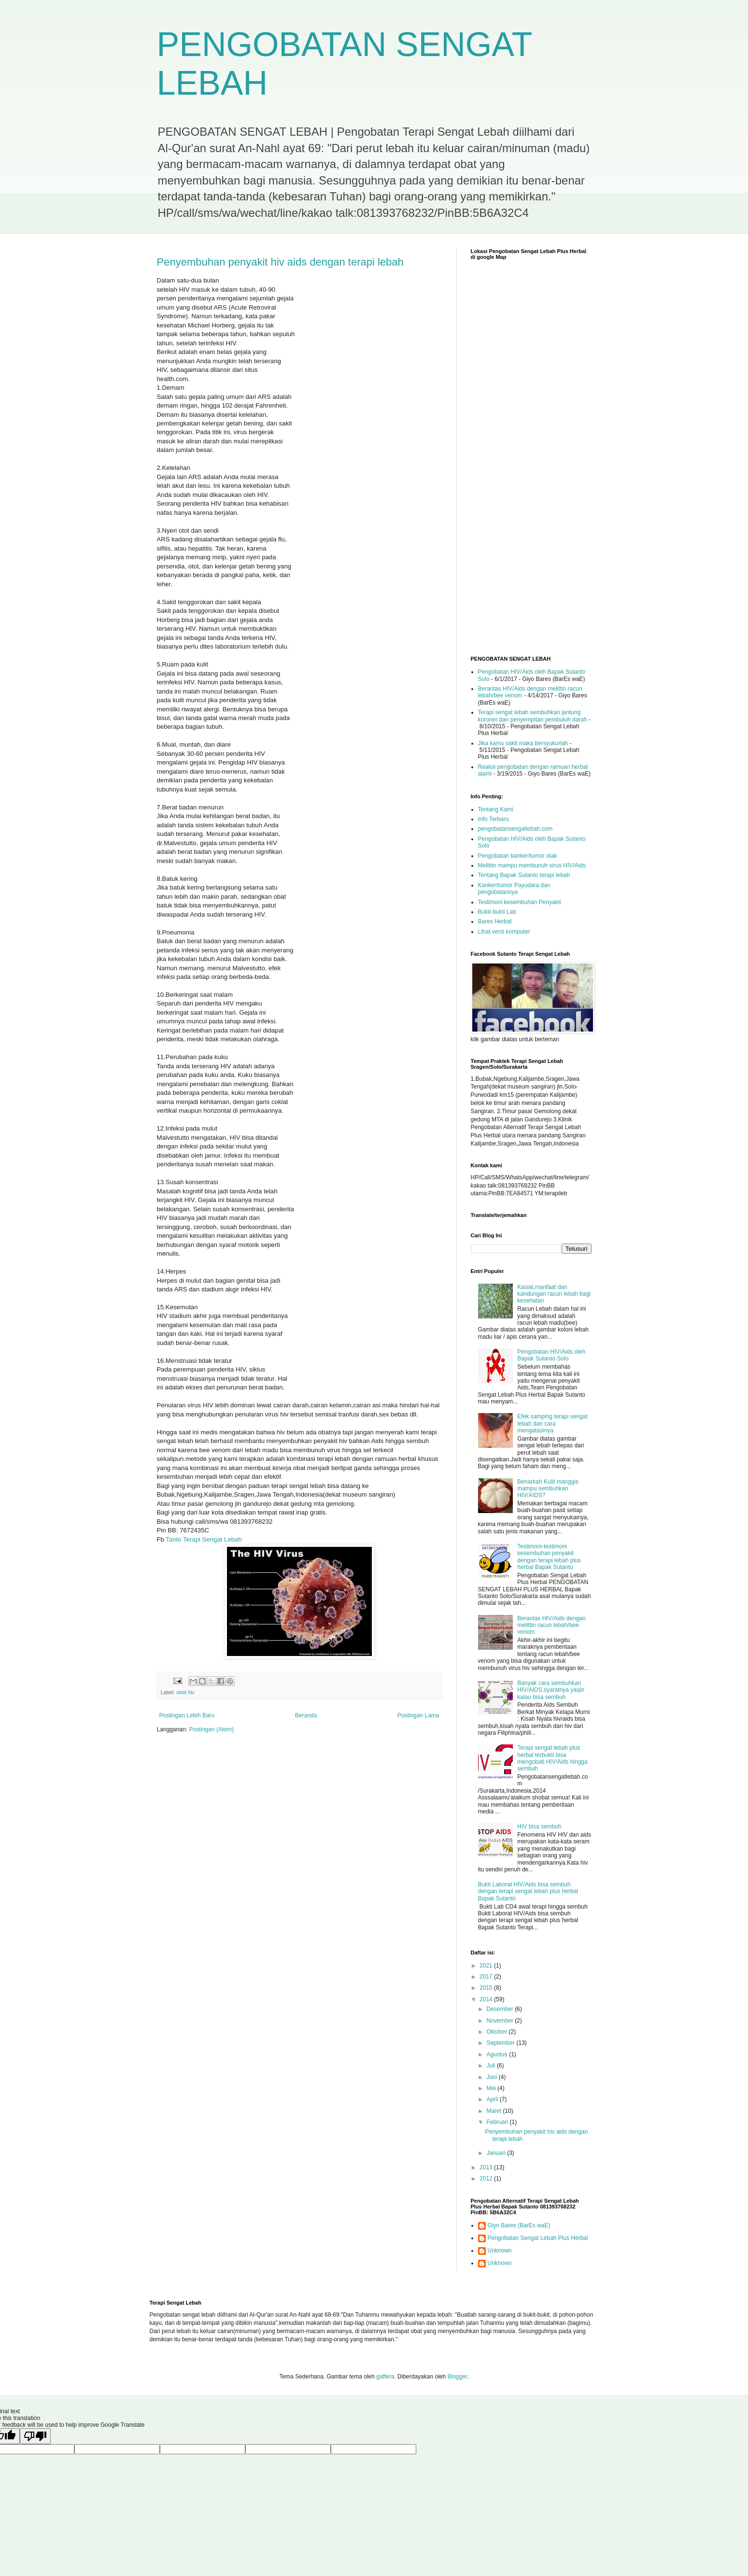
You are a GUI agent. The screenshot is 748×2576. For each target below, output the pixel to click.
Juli (491, 2065)
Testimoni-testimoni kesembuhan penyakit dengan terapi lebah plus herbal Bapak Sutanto (548, 1557)
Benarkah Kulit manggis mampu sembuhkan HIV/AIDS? (548, 1488)
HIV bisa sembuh (539, 1826)
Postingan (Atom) (211, 1729)
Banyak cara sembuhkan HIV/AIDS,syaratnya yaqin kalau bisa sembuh (550, 1690)
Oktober (497, 2031)
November (500, 2020)
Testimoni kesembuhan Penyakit (519, 902)
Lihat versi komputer (504, 931)
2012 (487, 2178)
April (492, 2099)
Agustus (497, 2054)
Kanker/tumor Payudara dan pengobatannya (514, 888)
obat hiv (185, 1692)
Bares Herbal (495, 921)
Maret (494, 2111)
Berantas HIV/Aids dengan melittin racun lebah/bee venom (551, 1625)
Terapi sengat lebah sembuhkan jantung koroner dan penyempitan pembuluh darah (532, 715)
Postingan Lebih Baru (187, 1715)
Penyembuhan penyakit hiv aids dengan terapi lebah (280, 262)
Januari (496, 2153)
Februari (497, 2122)
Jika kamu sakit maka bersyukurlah (523, 743)
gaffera (385, 2376)
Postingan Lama (418, 1715)
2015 (487, 1987)
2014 (487, 1999)
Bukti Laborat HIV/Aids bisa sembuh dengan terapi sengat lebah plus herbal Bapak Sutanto (528, 1891)
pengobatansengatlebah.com (515, 828)
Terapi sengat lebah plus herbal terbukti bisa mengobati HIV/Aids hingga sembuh (552, 1758)
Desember (500, 2009)
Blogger (457, 2376)
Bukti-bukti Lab (497, 911)
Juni (492, 2077)
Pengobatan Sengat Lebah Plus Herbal (538, 2238)
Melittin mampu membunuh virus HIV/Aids (532, 865)
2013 (487, 2167)
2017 (487, 1976)
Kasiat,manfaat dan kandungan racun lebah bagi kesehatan (553, 1294)
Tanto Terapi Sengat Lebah (203, 1539)
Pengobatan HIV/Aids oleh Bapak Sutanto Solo (551, 1355)
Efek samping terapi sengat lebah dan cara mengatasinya (552, 1423)
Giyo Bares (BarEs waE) (519, 2225)
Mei (491, 2088)
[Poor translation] (35, 2436)
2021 (487, 1965)
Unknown (500, 2250)
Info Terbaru (493, 819)
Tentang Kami (495, 809)
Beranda (306, 1715)
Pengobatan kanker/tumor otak (517, 855)
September (501, 2042)
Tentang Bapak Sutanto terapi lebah (524, 875)
